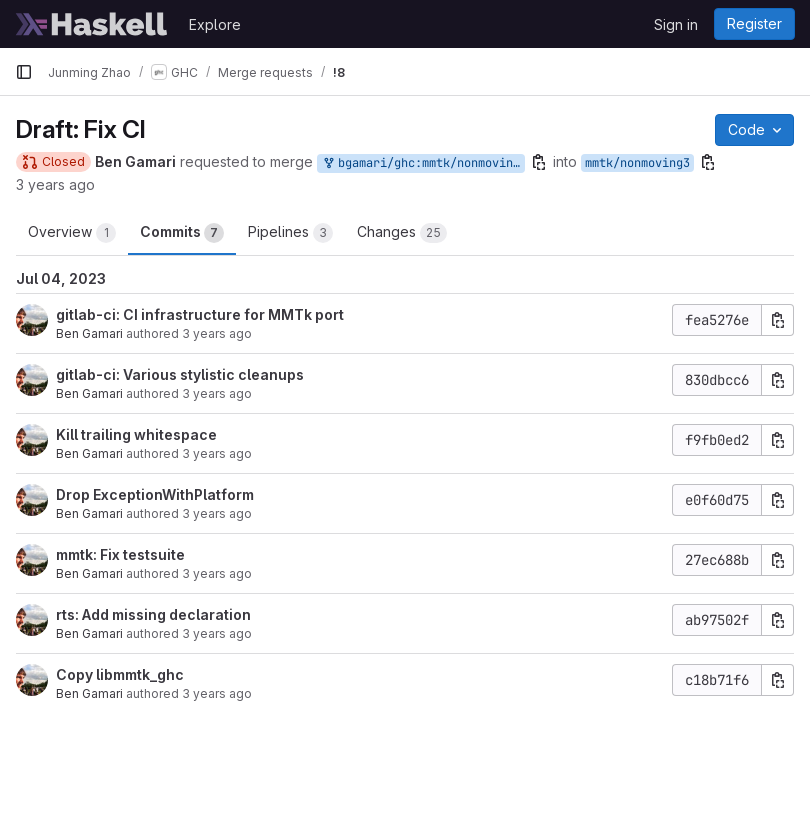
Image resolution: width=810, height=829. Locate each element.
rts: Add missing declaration (153, 614)
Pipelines (290, 233)
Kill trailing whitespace (136, 434)
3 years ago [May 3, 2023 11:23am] (217, 693)
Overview (72, 233)
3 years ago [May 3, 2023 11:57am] (217, 573)
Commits (182, 233)
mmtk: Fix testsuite (120, 554)
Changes (402, 233)
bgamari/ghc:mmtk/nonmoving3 (423, 163)
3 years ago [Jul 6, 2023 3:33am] (55, 184)
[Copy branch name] (539, 162)
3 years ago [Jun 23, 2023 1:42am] (217, 333)
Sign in (676, 24)
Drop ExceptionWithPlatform (155, 494)
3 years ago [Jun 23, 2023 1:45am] (217, 513)
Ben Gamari (89, 333)
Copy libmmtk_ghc (120, 674)
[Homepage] (92, 24)
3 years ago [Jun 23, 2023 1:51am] (217, 453)
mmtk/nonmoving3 (637, 163)
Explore (215, 24)
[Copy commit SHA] (778, 320)
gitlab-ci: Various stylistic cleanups (180, 374)
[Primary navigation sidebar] (24, 72)
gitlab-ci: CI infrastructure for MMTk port (200, 314)
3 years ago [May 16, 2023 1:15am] (217, 633)
